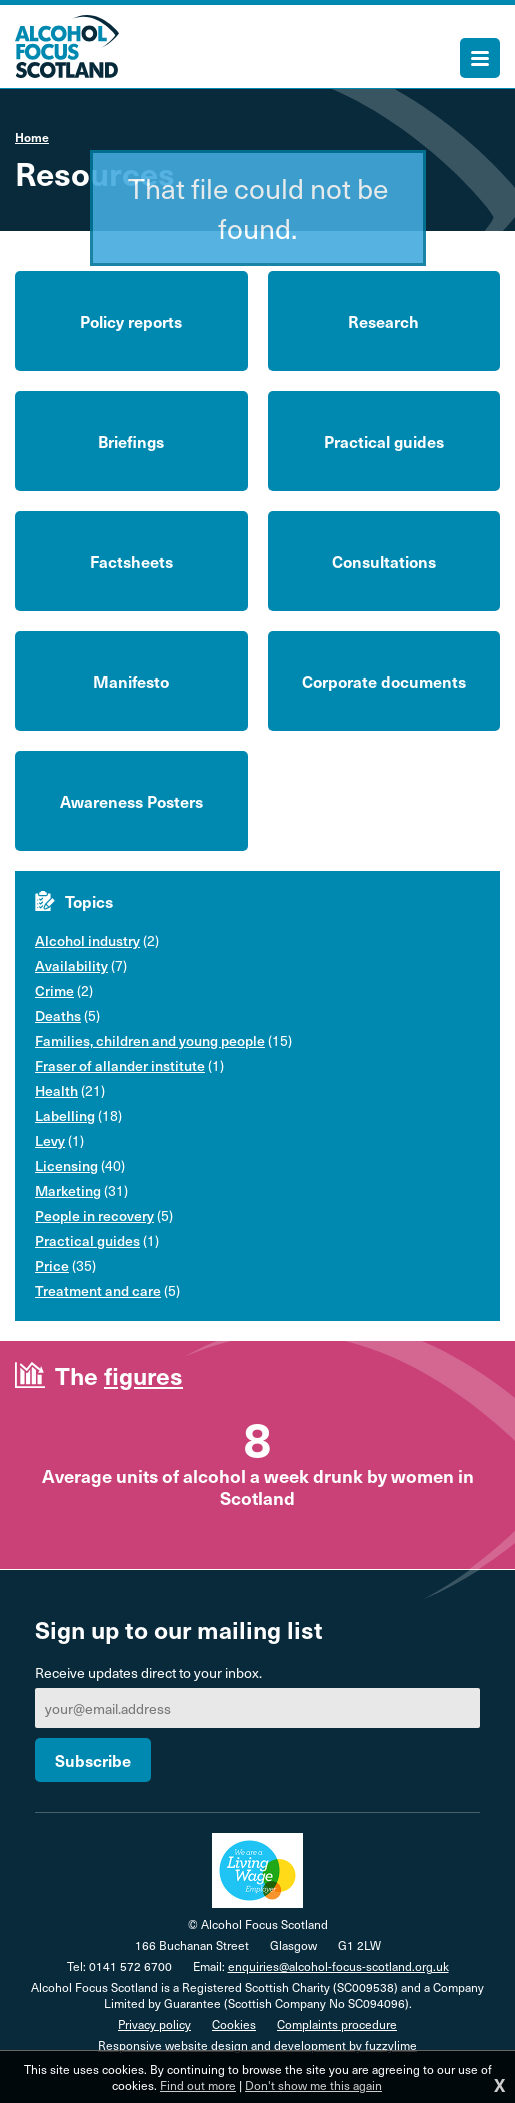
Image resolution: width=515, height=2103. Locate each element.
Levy (50, 1140)
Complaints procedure (337, 2024)
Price (52, 1265)
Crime (54, 990)
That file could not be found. (258, 207)
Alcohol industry (87, 940)
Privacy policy (154, 2024)
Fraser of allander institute (120, 1065)
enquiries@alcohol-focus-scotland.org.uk (338, 1966)
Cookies (234, 2024)
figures (143, 1375)
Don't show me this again (313, 2085)
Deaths (58, 1015)
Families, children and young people (150, 1040)
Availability (71, 965)
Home (32, 137)
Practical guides (87, 1240)
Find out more (198, 2085)
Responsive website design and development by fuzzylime (257, 2045)
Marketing (68, 1190)
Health (56, 1090)
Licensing (66, 1165)
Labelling (65, 1115)
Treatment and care (98, 1290)
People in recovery (94, 1215)
